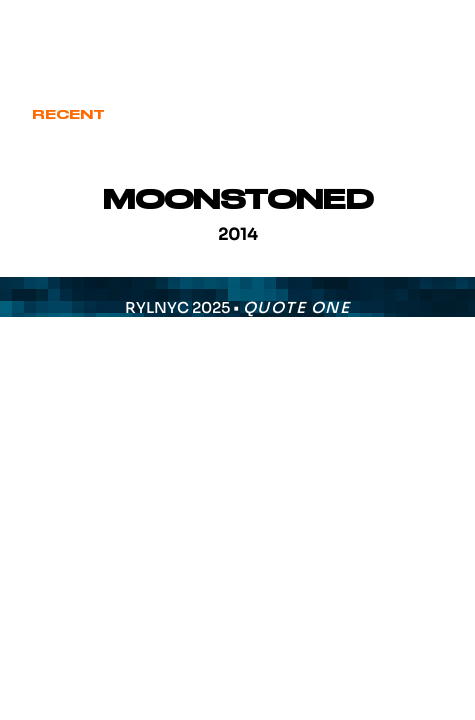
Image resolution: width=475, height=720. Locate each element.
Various (403, 115)
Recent (68, 115)
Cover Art (173, 115)
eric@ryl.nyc (85, 35)
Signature (294, 115)
